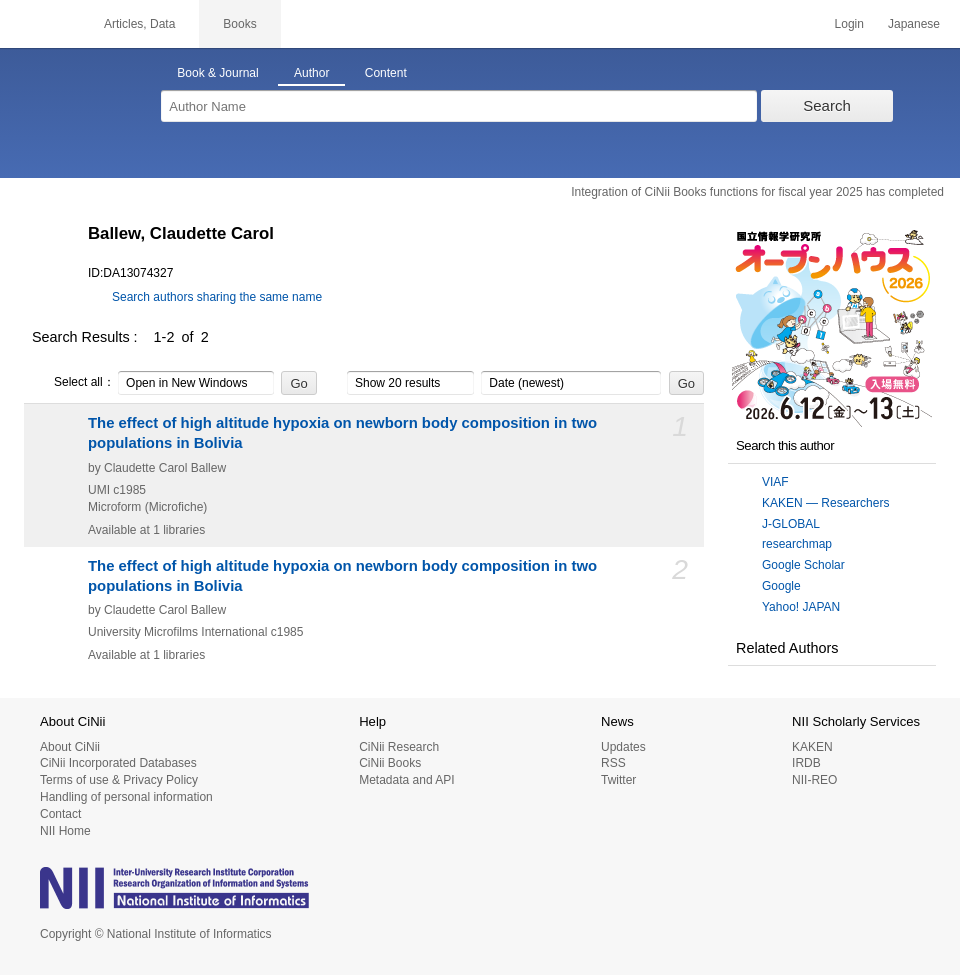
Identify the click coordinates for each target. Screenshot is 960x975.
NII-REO (814, 780)
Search (827, 105)
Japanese (914, 24)
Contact (60, 814)
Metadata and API (406, 780)
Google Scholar (803, 565)
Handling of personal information (126, 797)
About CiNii (70, 747)
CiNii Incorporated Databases (118, 763)
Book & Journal (217, 73)
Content (386, 73)
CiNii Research (399, 747)
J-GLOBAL (791, 524)
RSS (613, 763)
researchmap (797, 544)
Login (849, 24)
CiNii (40, 24)
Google (781, 586)
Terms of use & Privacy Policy (119, 780)
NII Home (65, 831)
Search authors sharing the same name (217, 297)
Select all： (73, 383)
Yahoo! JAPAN (801, 607)
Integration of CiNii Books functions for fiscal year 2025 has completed (757, 192)
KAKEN (812, 747)
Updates (623, 747)
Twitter (618, 780)
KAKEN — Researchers (825, 503)
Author (311, 73)
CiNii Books (390, 763)
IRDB (806, 763)
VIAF (775, 482)
